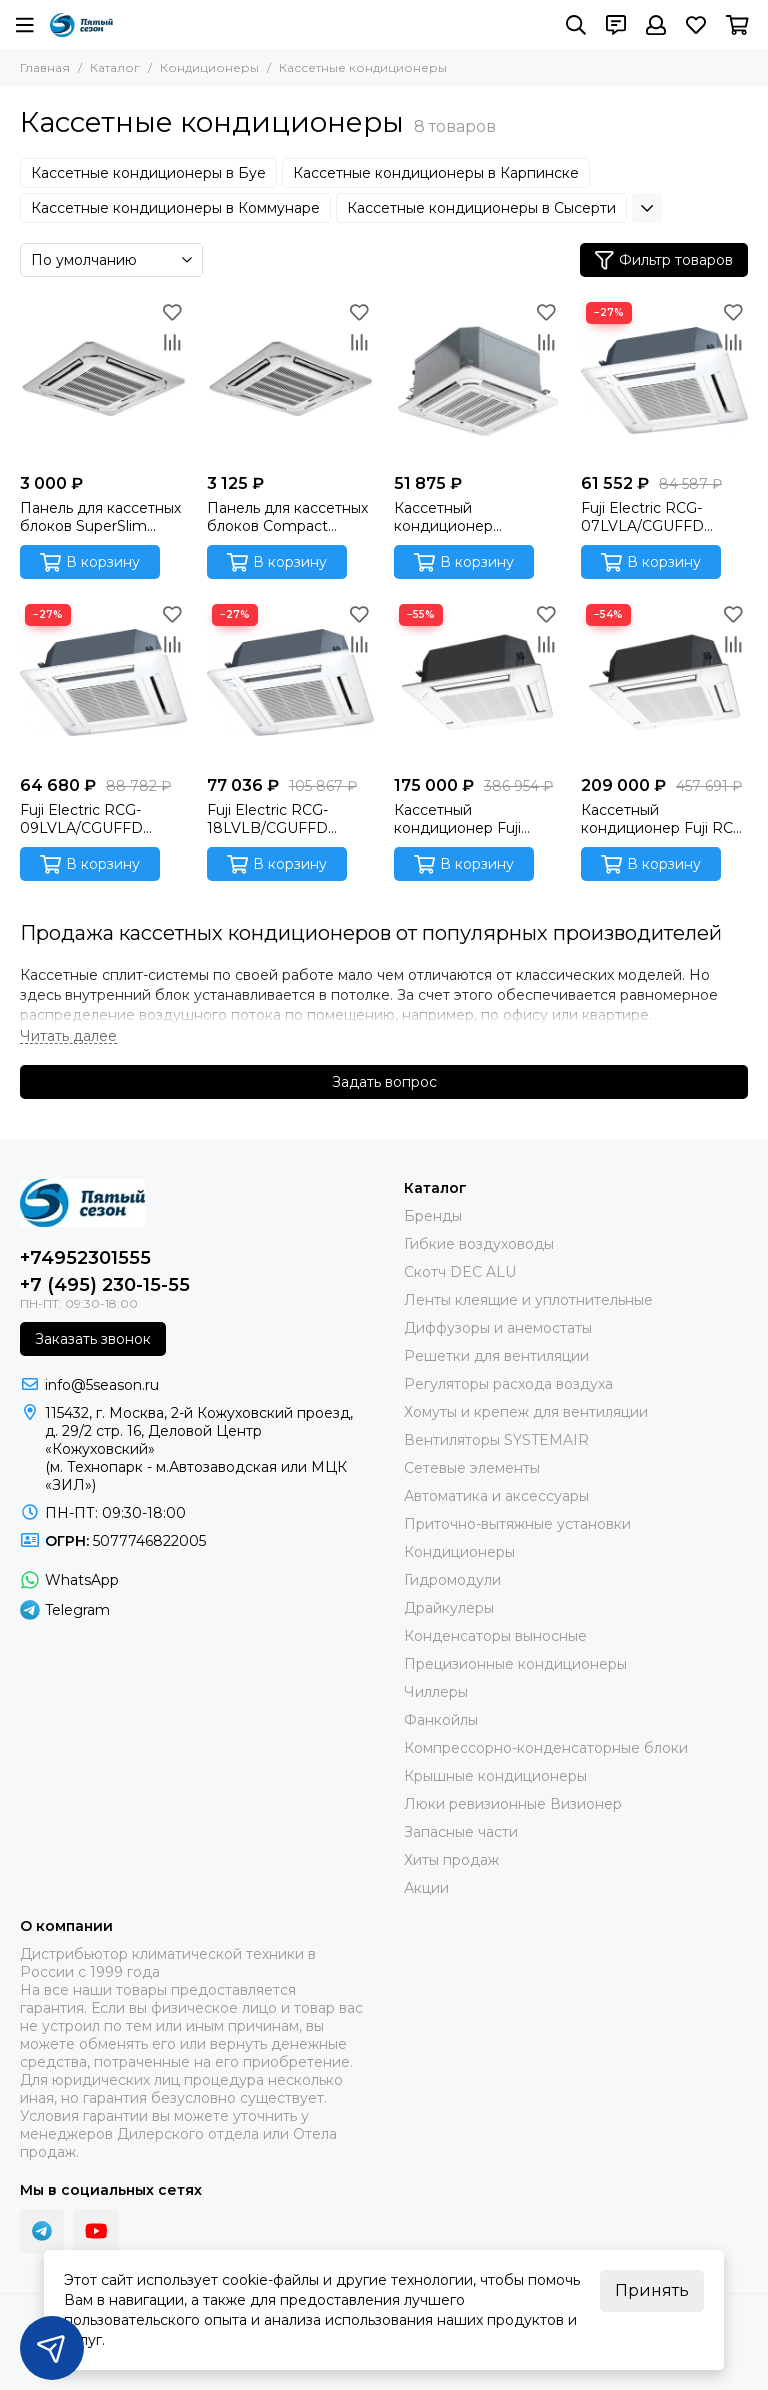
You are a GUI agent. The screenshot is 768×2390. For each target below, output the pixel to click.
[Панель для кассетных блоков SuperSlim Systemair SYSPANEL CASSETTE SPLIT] (103, 380)
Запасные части (461, 1832)
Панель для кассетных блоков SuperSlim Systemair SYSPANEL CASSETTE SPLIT (100, 517)
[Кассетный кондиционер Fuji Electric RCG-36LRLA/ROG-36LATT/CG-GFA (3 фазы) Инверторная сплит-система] (477, 682)
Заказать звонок (93, 1339)
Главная (45, 67)
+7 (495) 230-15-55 (105, 1285)
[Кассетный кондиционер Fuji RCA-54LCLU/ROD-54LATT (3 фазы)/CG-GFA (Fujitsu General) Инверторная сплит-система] (664, 682)
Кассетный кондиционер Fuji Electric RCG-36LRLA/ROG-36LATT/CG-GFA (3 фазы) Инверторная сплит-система (464, 819)
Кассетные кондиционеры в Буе (148, 173)
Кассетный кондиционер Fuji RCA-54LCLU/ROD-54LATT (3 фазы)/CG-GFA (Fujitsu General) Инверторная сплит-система (664, 819)
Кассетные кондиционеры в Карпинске (436, 173)
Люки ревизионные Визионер (513, 1804)
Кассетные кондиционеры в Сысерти (481, 208)
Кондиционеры (209, 67)
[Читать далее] (68, 1036)
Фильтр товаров (664, 260)
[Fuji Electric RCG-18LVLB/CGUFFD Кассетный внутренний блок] (290, 682)
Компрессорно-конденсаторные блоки (546, 1748)
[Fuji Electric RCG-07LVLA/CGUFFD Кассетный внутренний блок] (664, 380)
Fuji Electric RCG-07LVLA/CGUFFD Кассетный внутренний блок (643, 517)
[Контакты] (616, 25)
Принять (652, 2290)
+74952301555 (85, 1258)
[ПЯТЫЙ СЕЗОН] (81, 25)
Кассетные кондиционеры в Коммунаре (175, 208)
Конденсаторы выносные (495, 1636)
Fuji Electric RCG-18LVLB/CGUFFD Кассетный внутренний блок (269, 819)
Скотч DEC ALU (460, 1272)
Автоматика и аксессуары (496, 1496)
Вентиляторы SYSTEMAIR (496, 1440)
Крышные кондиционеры (495, 1776)
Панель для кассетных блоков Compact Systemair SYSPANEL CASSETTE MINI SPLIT (287, 517)
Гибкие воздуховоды (479, 1244)
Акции (426, 1888)
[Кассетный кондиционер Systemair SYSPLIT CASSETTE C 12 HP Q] (477, 380)
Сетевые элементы (472, 1468)
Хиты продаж (451, 1860)
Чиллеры (436, 1692)
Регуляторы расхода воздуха (508, 1384)
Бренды (433, 1216)
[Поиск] (576, 25)
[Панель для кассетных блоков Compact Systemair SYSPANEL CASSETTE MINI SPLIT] (290, 380)
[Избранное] (696, 25)
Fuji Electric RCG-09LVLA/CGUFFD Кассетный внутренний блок (82, 819)
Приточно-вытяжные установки (517, 1524)
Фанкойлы (441, 1720)
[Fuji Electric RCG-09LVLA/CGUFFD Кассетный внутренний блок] (103, 682)
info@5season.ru (102, 1385)
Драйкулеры (449, 1608)
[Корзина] (737, 25)
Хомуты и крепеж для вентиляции (526, 1412)
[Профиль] (656, 25)
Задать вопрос (384, 1082)
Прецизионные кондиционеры (515, 1664)
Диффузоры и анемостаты (498, 1328)
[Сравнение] (172, 342)
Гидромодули (452, 1580)
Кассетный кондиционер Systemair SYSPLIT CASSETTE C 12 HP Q (468, 517)
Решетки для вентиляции (496, 1356)
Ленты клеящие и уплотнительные (528, 1300)
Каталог (115, 67)
